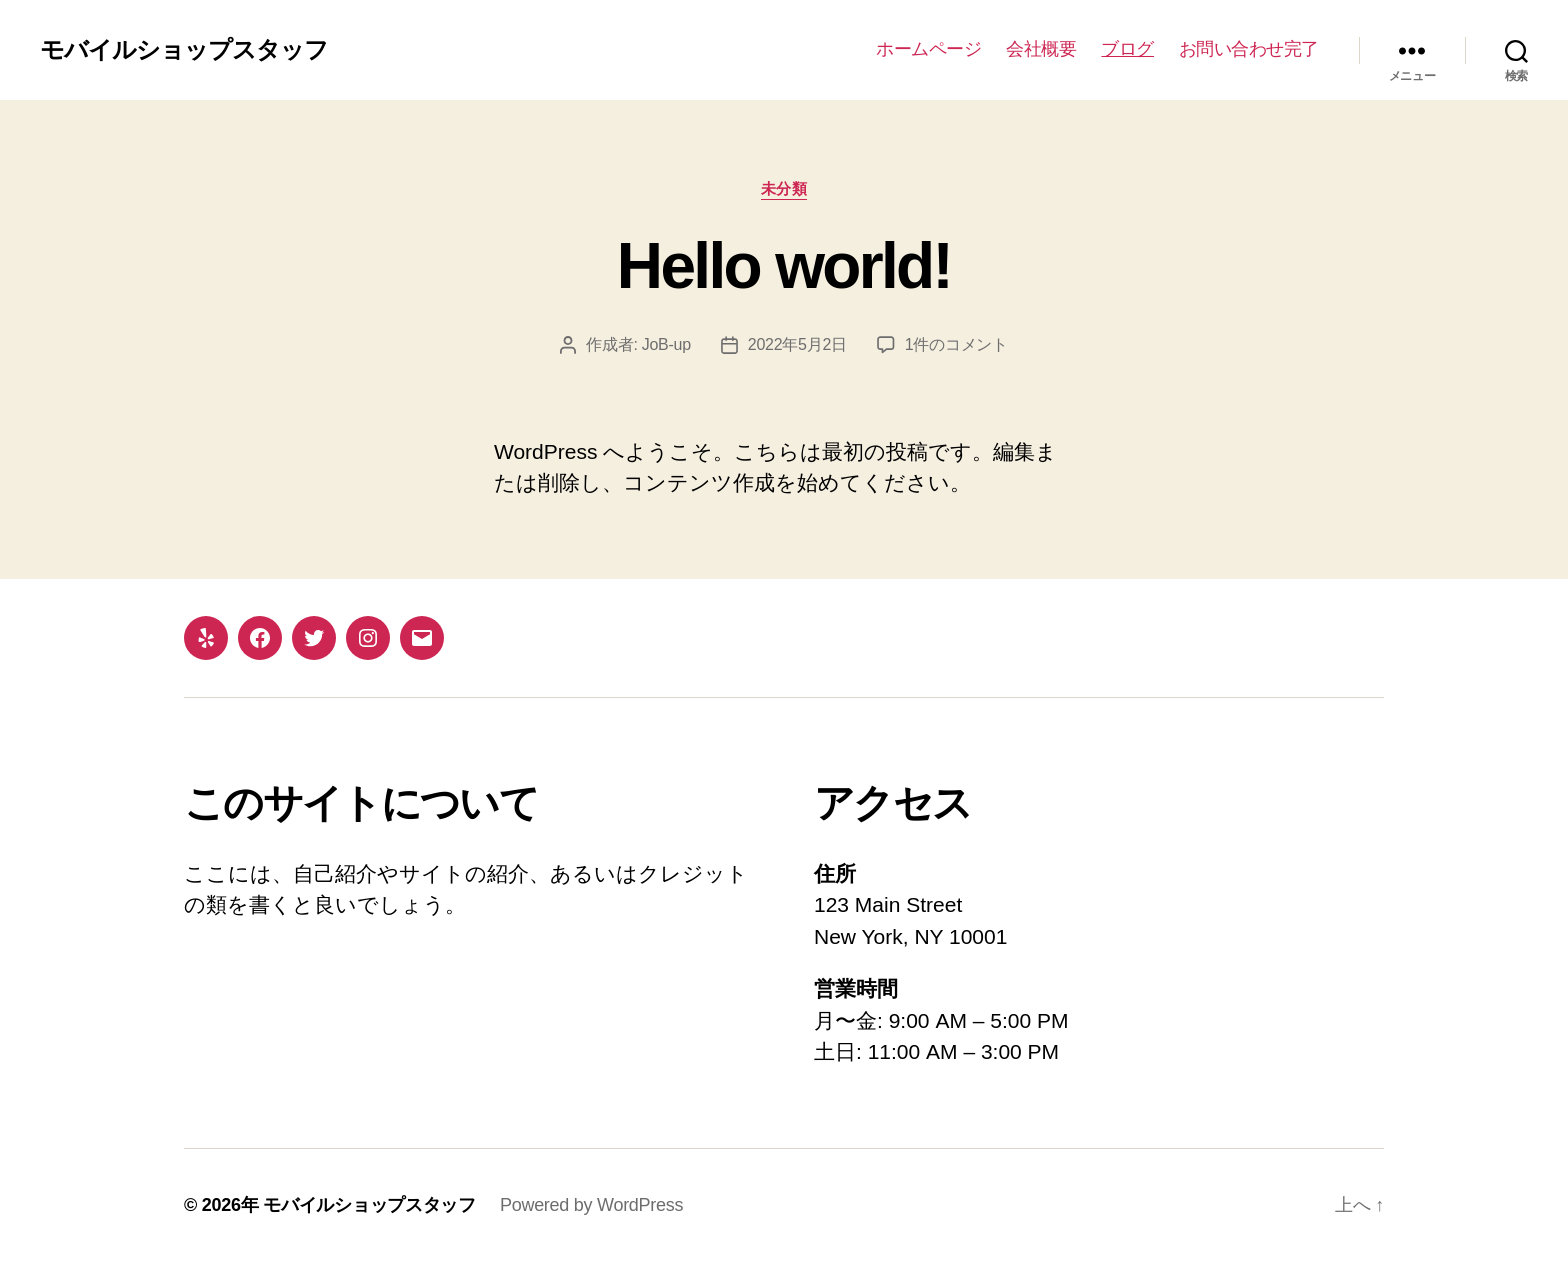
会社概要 (1041, 49)
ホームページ (928, 49)
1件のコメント (956, 344)
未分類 (784, 188)
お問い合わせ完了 (1249, 49)
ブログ (1127, 49)
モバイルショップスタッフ (184, 50)
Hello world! (784, 266)
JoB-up (666, 344)
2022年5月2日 (797, 344)
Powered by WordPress (591, 1205)
